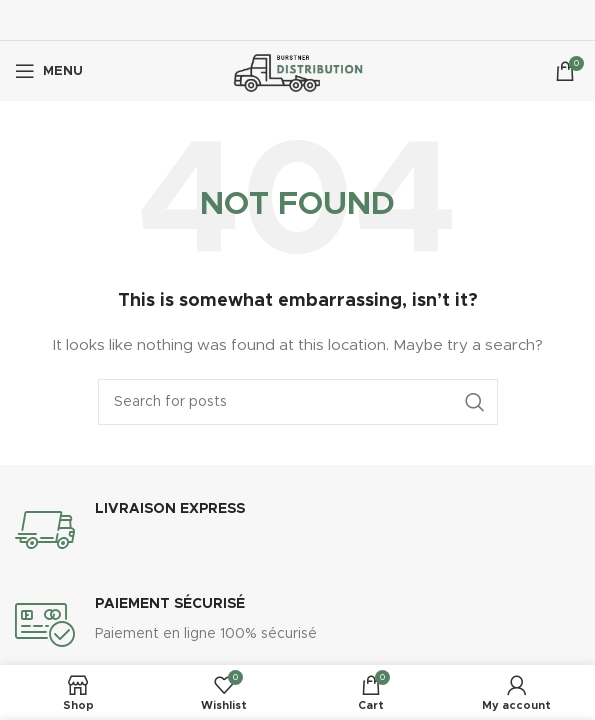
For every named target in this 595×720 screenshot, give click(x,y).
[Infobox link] (297, 530)
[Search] (298, 402)
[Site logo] (297, 71)
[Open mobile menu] (49, 71)
